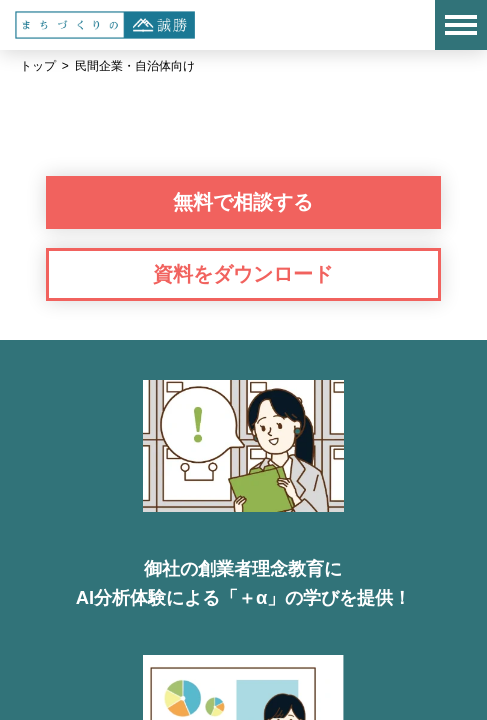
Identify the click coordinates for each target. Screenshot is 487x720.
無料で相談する (243, 202)
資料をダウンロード (243, 274)
